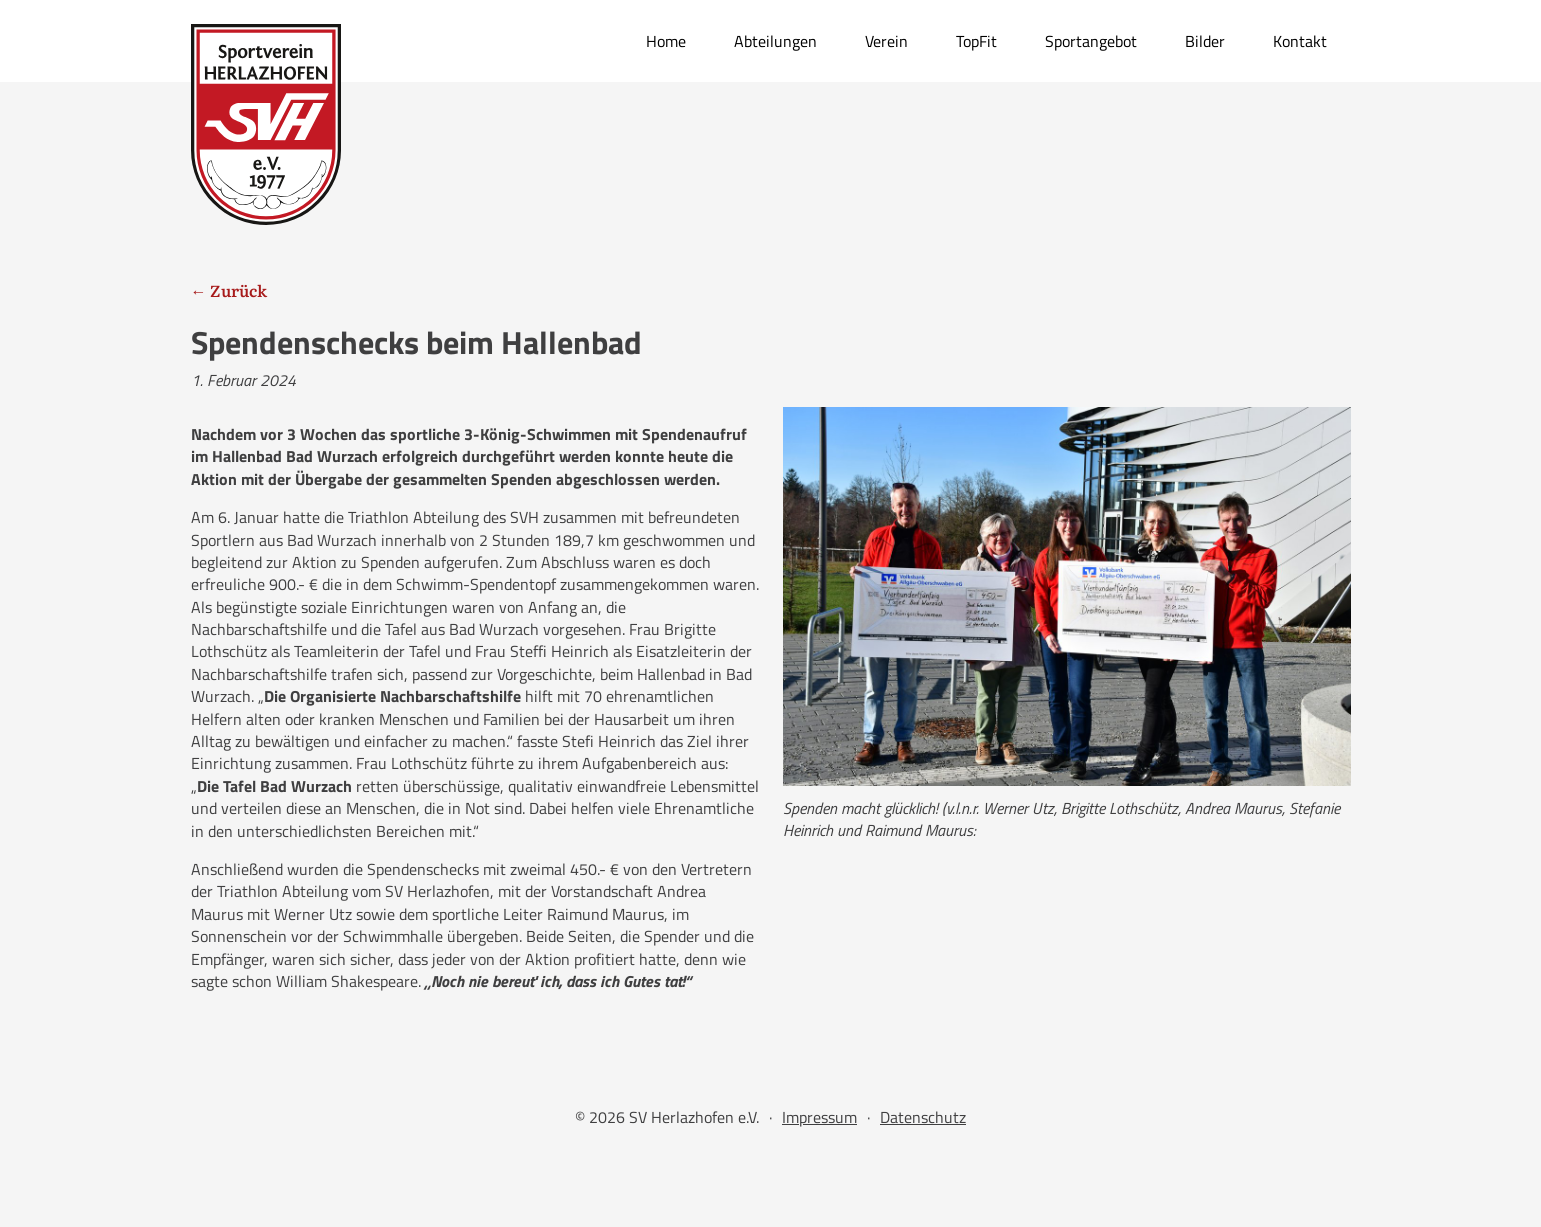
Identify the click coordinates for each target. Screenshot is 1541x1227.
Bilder (1205, 41)
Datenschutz (923, 1117)
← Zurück (229, 290)
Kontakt (1300, 41)
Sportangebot (1091, 41)
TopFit (976, 41)
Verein (886, 41)
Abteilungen (775, 41)
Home (666, 41)
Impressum (819, 1117)
